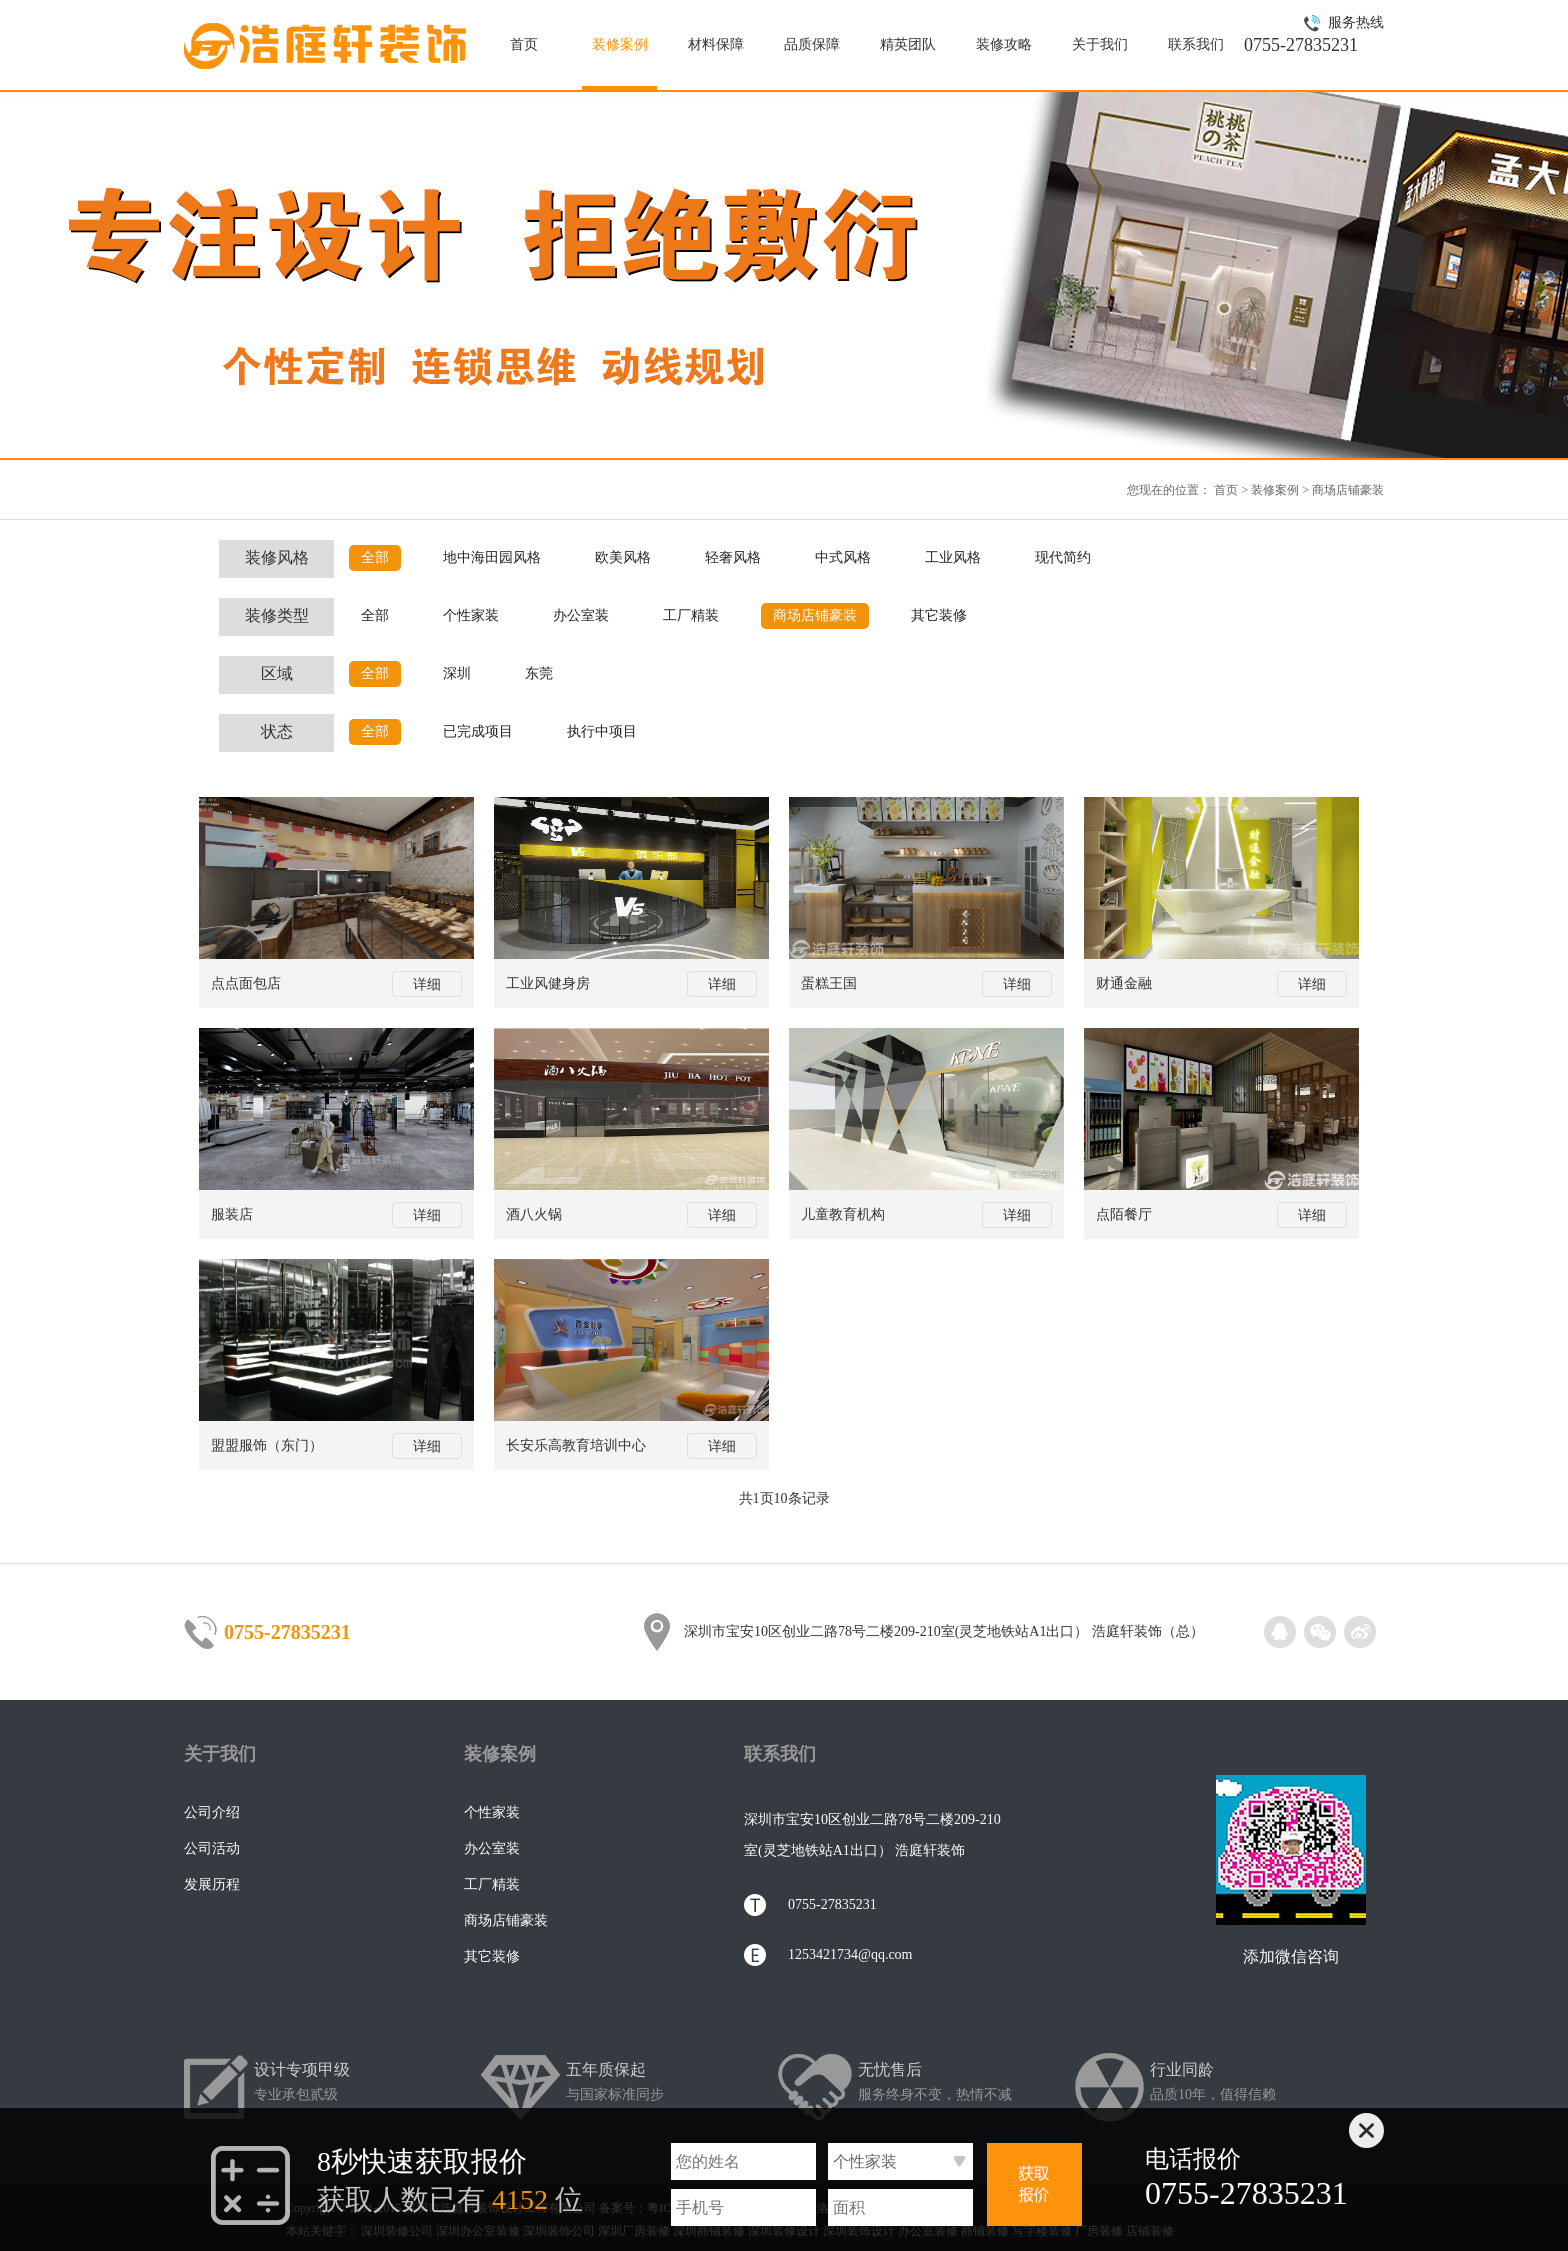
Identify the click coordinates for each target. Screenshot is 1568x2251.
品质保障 (812, 44)
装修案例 (620, 44)
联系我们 (1196, 44)
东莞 (539, 673)
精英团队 (908, 44)
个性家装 (471, 615)
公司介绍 (212, 1812)
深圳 (457, 673)
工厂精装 (691, 615)
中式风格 (843, 557)
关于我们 (1100, 44)
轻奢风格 (733, 557)
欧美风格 (623, 557)
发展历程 (212, 1884)
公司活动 (212, 1848)
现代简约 (1063, 557)
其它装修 (939, 615)
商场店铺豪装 (1348, 490)
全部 (375, 557)
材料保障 (716, 44)
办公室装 (581, 615)
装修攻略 (1004, 44)
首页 (524, 44)
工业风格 (953, 557)
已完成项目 (478, 731)
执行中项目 (602, 731)
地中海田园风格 (492, 557)
